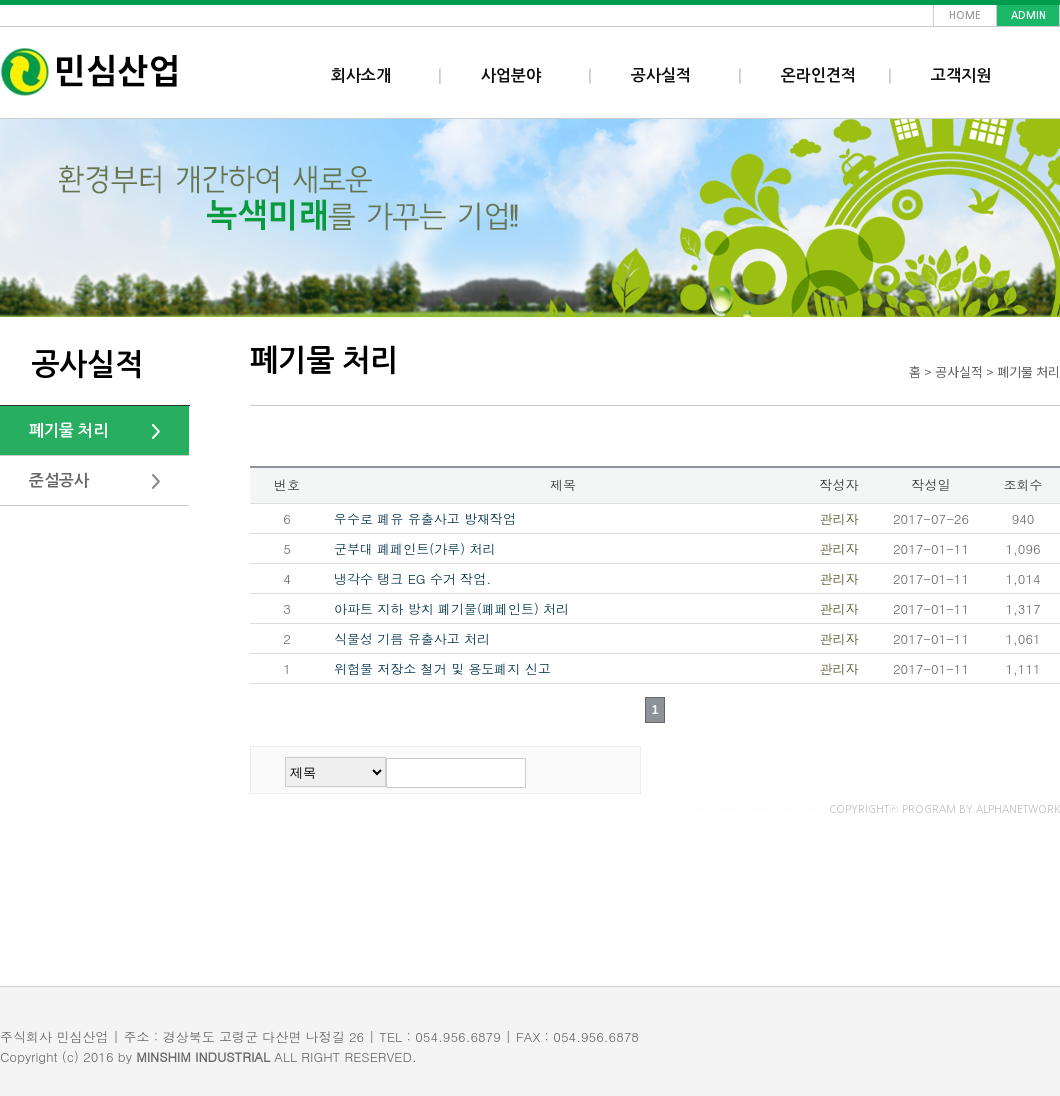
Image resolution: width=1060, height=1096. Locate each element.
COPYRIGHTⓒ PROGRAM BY (875, 809)
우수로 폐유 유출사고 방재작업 (425, 518)
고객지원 (961, 75)
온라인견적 (818, 75)
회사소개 (361, 75)
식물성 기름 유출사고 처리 (412, 638)
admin (1028, 15)
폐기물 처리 (68, 430)
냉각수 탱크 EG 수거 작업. (412, 578)
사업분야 (511, 75)
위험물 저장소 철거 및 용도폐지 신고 (442, 668)
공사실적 (661, 75)
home (965, 15)
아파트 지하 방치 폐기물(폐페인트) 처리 (451, 608)
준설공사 (59, 480)
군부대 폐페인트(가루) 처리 (414, 548)
